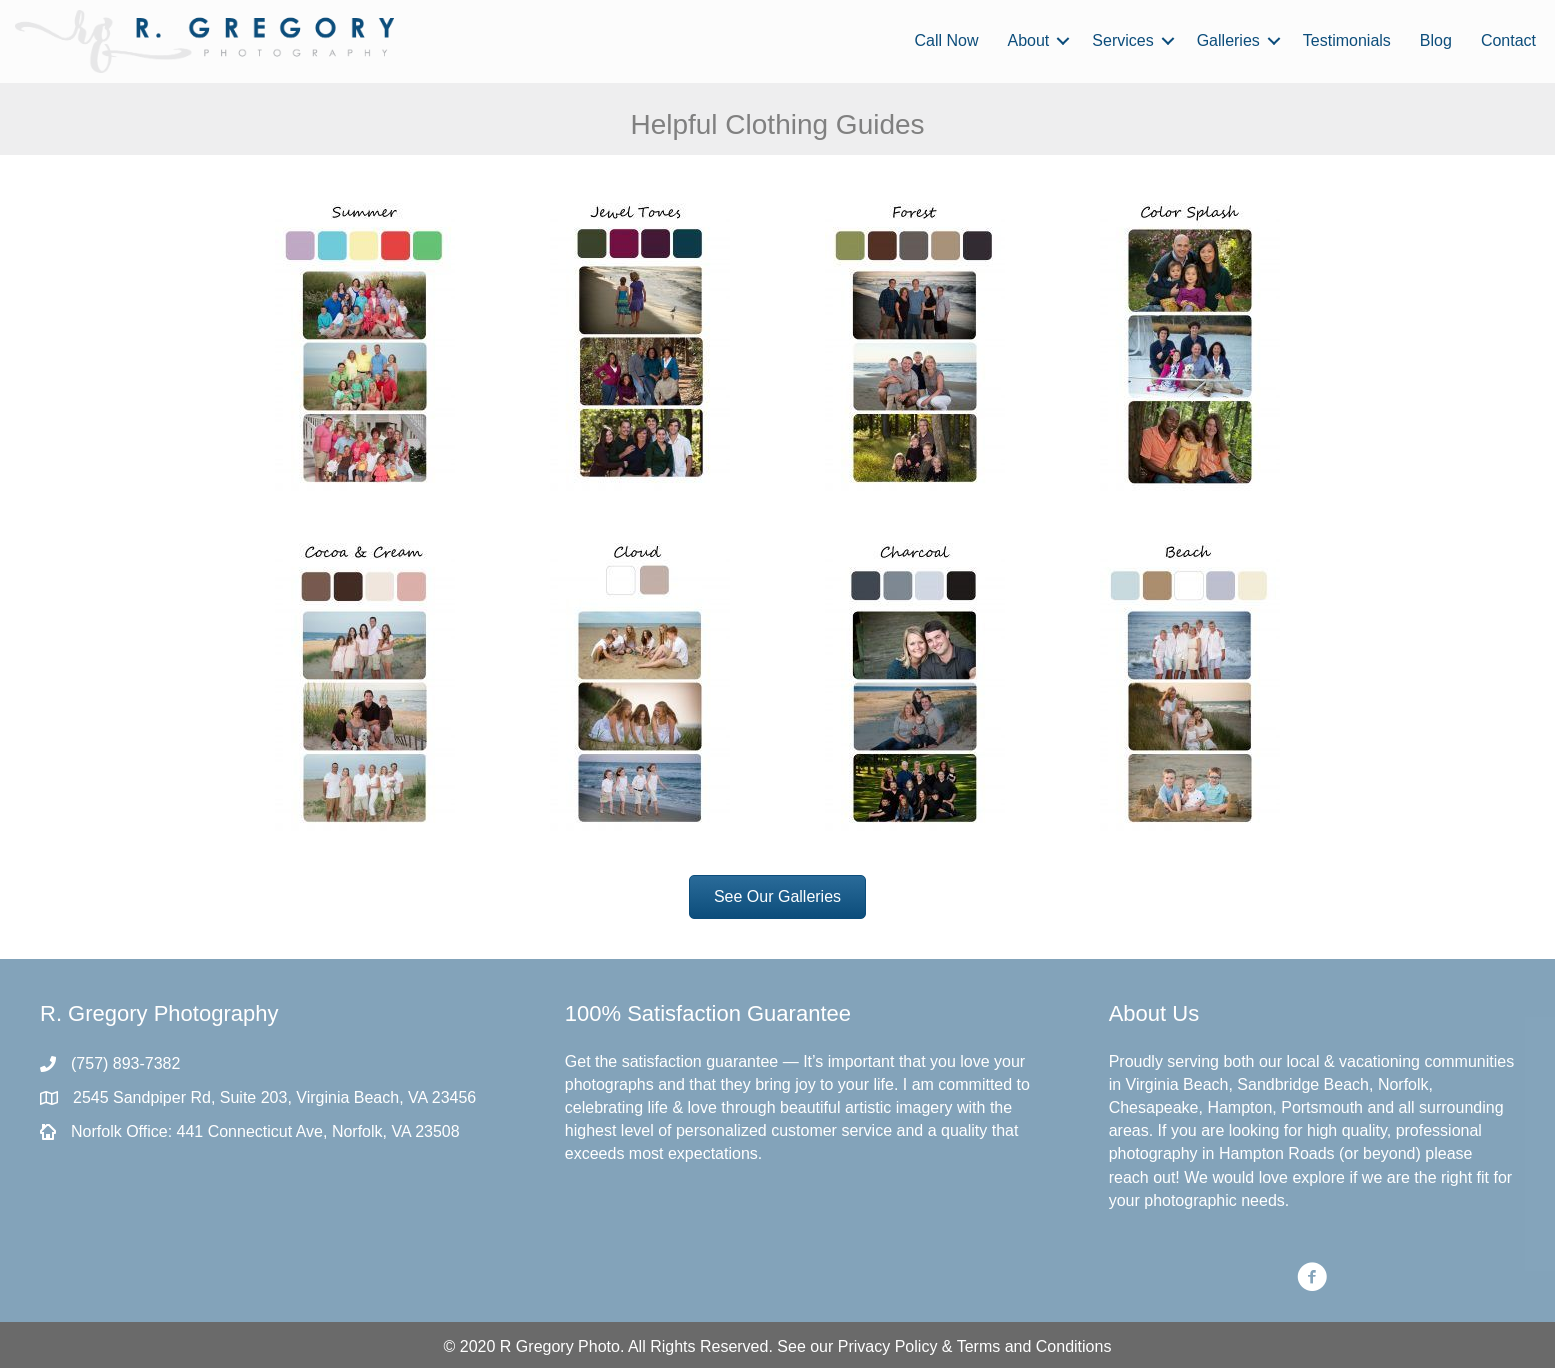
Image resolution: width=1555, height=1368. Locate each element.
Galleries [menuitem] (1228, 40)
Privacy (864, 1346)
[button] (1063, 41)
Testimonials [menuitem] (1347, 40)
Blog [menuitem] (1436, 40)
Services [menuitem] (1122, 40)
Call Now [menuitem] (946, 40)
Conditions (1074, 1346)
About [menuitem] (1029, 40)
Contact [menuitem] (1508, 40)
